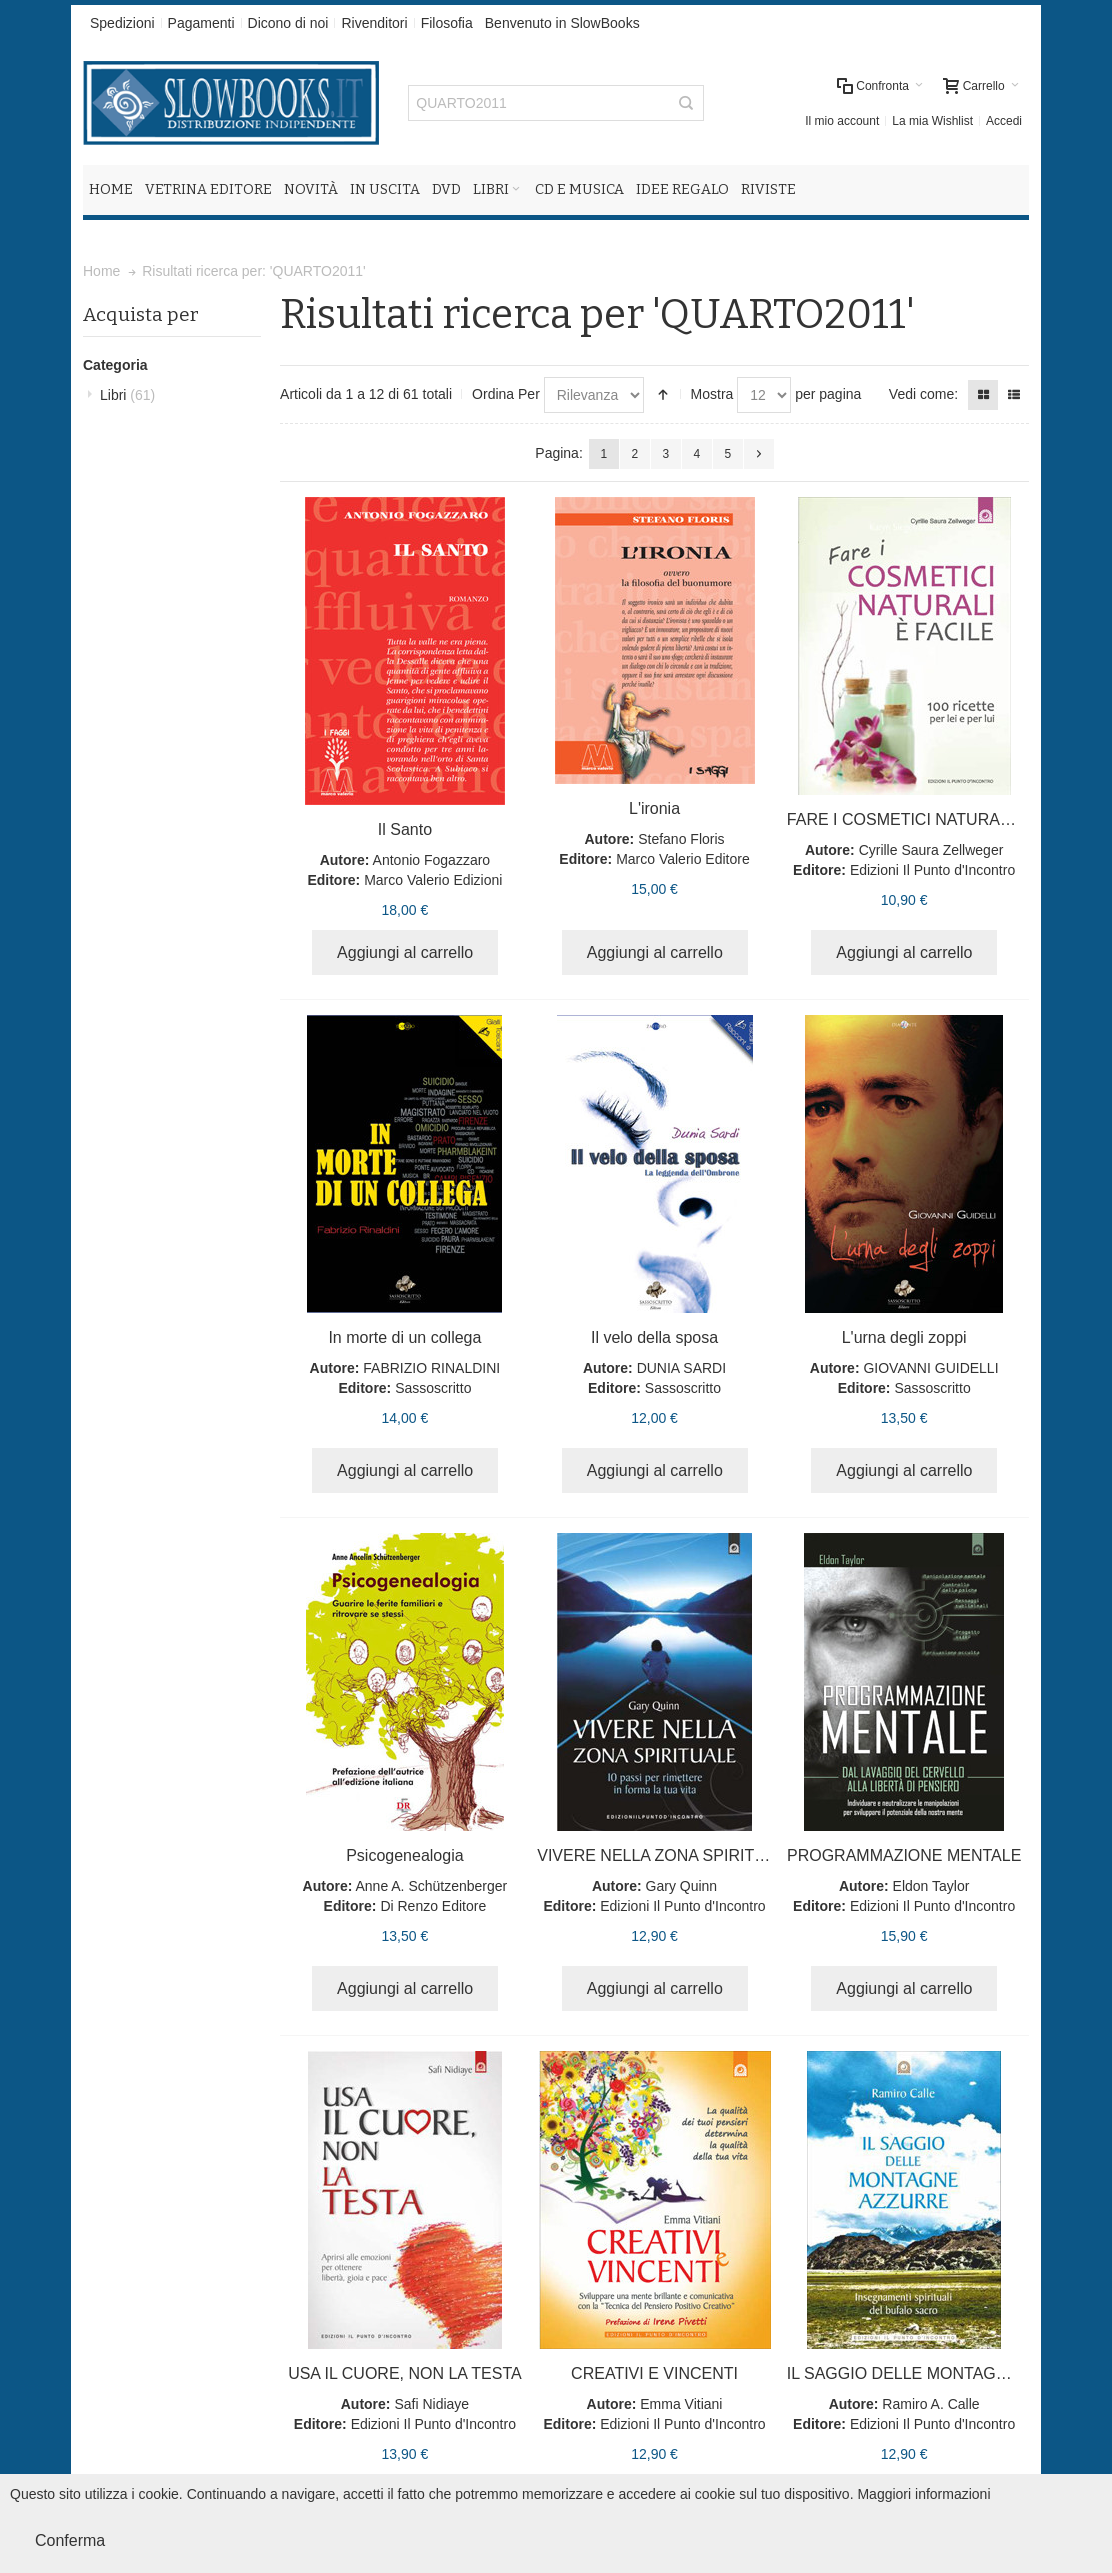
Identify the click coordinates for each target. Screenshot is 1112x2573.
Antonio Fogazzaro (432, 860)
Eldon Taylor (931, 1886)
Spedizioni (122, 23)
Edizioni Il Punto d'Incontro (932, 870)
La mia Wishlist (932, 121)
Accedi (1004, 121)
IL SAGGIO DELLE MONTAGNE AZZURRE (942, 2373)
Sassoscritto (433, 1388)
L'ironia (654, 808)
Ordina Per (506, 394)
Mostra (712, 394)
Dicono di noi (288, 23)
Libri (127, 395)
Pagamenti (201, 23)
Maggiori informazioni (923, 2494)
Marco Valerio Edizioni (433, 880)
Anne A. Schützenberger (431, 1886)
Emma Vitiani (681, 2404)
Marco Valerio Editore (683, 859)
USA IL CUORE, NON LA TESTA (405, 2373)
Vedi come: (923, 394)
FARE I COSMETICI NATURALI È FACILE (937, 819)
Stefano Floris (681, 839)
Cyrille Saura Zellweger (931, 850)
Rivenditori (374, 23)
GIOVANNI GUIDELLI (930, 1368)
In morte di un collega (404, 1337)
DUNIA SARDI (681, 1368)
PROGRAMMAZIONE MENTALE (904, 1855)
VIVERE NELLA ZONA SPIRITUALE (666, 1855)
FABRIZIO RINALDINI (431, 1368)
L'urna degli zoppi (904, 1337)
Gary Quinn (682, 1886)
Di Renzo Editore (433, 1906)
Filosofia (447, 23)
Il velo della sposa (654, 1337)
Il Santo (405, 829)
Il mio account (842, 121)
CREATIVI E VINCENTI (654, 2373)
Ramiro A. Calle (930, 2404)
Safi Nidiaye (431, 2404)
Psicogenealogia (404, 1855)
